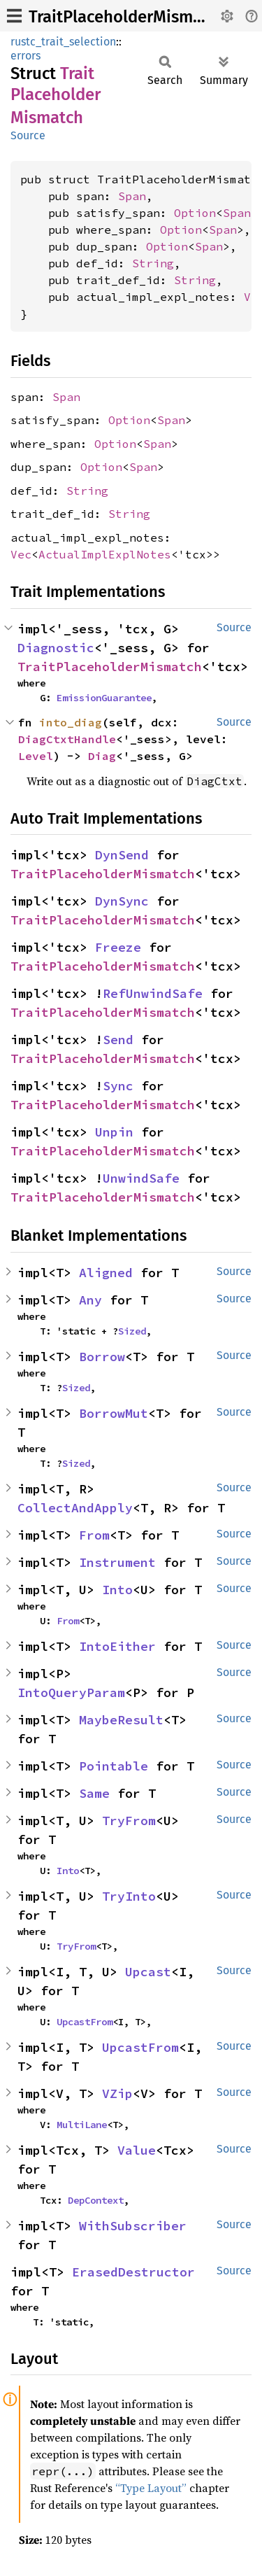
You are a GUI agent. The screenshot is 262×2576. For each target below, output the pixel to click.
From (94, 1535)
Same (94, 1793)
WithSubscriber (133, 2226)
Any (90, 1300)
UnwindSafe (141, 1178)
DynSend (122, 855)
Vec (20, 554)
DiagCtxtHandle (67, 739)
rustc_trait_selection (63, 41)
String (153, 263)
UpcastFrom (84, 2021)
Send (118, 1040)
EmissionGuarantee (104, 697)
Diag (102, 756)
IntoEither (117, 1646)
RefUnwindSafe (153, 993)
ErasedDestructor (133, 2272)
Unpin (114, 1132)
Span (132, 196)
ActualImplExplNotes (104, 554)
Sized (132, 1331)
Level (35, 756)
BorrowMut (113, 1413)
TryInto (129, 1896)
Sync (118, 1086)
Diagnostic (55, 648)
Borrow (102, 1357)
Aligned (106, 1273)
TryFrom (129, 1821)
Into (117, 1590)
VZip (117, 2093)
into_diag (70, 722)
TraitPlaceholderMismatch (127, 17)
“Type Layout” (151, 2488)
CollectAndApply (75, 1508)
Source (27, 135)
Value (136, 2150)
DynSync (122, 901)
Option (195, 213)
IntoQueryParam (71, 1692)
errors (25, 55)
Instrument (117, 1562)
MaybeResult (121, 1720)
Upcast (148, 1972)
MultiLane (82, 2124)
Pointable (113, 1766)
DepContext (96, 2200)
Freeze (118, 947)
